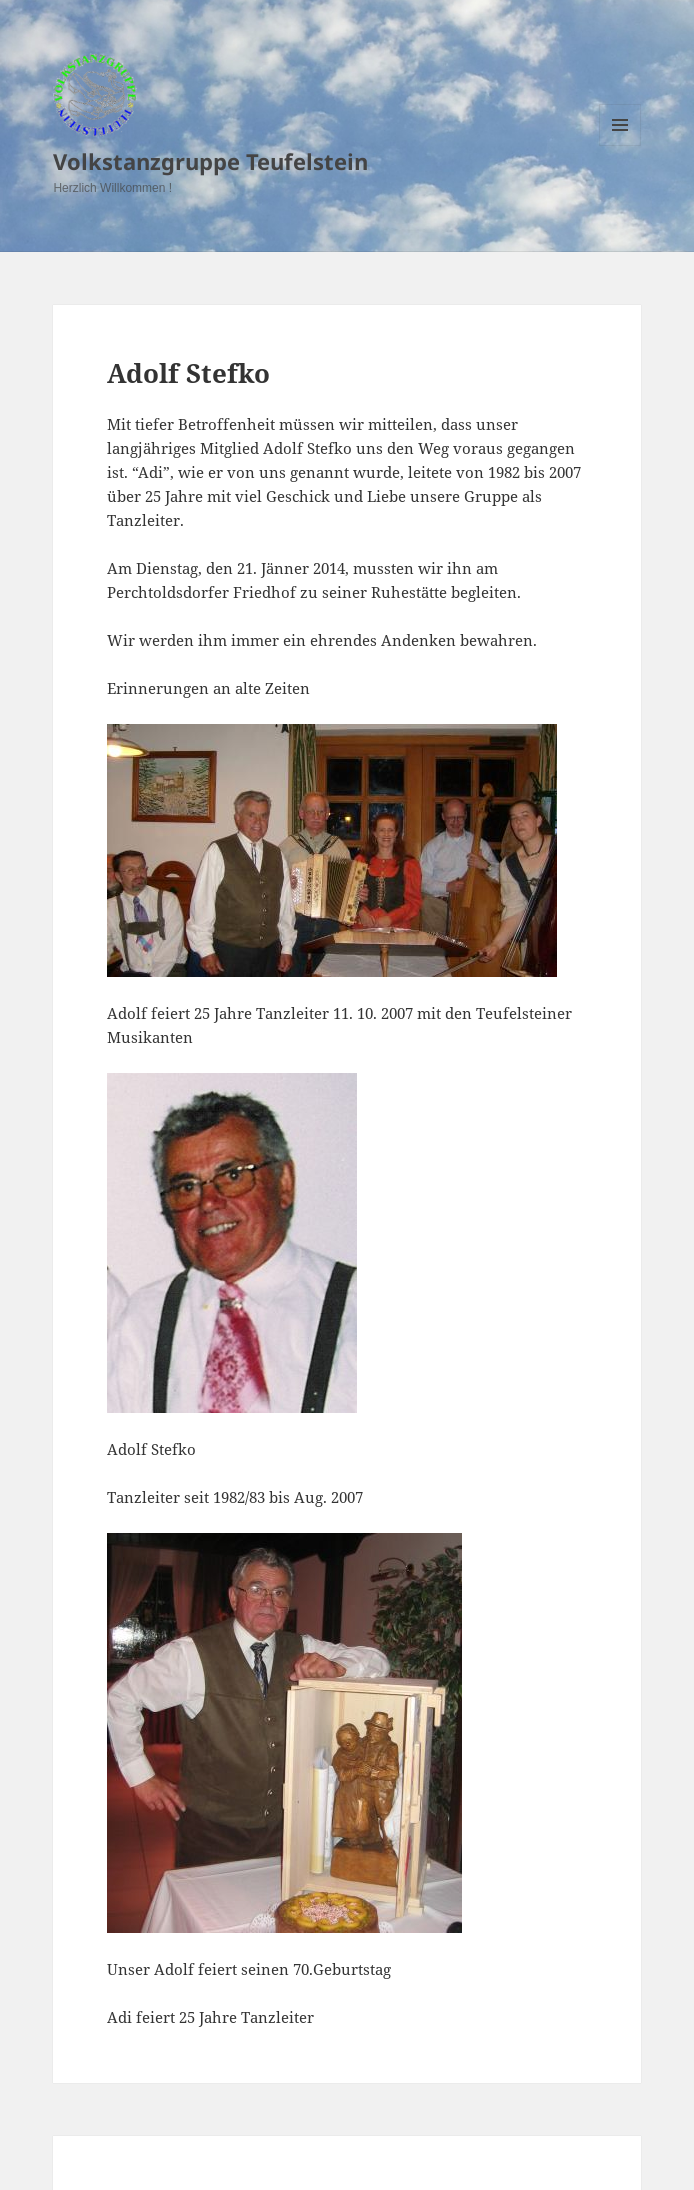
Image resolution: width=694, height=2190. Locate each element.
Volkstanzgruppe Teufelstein (210, 161)
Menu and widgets (620, 145)
